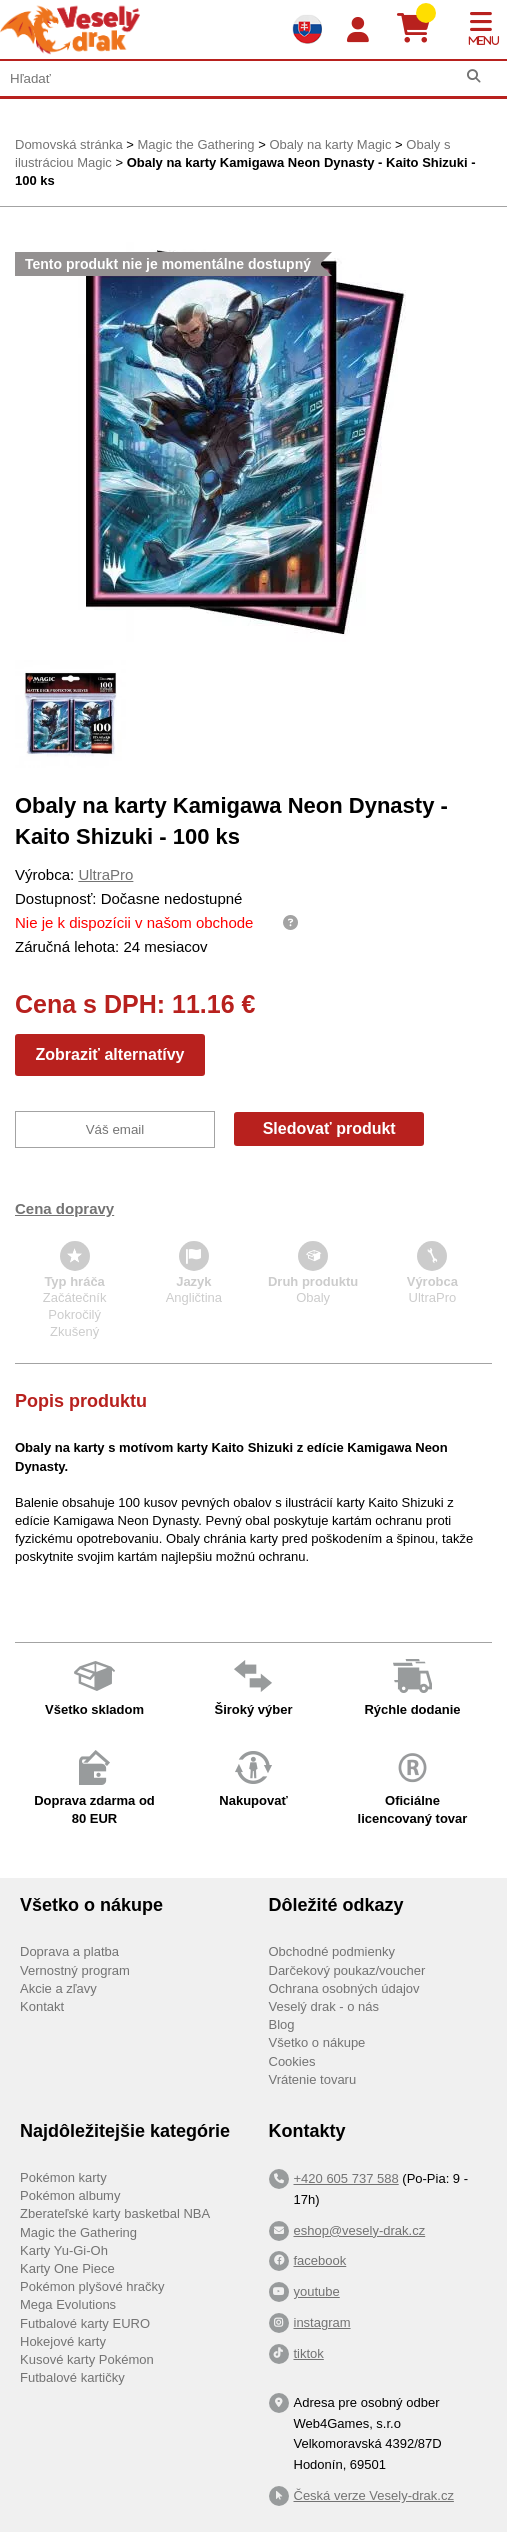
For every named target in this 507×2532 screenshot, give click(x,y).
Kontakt (42, 2006)
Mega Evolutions (68, 2304)
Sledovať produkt (329, 1128)
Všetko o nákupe (317, 2042)
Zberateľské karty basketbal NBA (115, 2213)
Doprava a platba (69, 1951)
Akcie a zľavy (58, 1988)
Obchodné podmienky (332, 1951)
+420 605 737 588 (346, 2178)
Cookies (292, 2061)
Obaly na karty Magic (330, 144)
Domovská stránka (69, 144)
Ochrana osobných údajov (344, 1988)
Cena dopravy (64, 1208)
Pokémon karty (63, 2177)
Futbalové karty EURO (85, 2323)
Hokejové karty (63, 2341)
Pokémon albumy (70, 2195)
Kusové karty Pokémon (87, 2359)
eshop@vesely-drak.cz (360, 2230)
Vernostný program (75, 1970)
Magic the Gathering (195, 144)
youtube (317, 2291)
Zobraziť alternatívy (109, 1054)
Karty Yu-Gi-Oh (64, 2250)
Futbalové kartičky (72, 2377)
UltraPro (105, 874)
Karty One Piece (67, 2268)
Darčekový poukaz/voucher (347, 1970)
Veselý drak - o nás (324, 2006)
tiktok (309, 2353)
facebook (320, 2260)
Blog (282, 2024)
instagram (322, 2322)
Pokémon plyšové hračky (92, 2286)
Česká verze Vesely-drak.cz (374, 2495)
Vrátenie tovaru (313, 2079)
